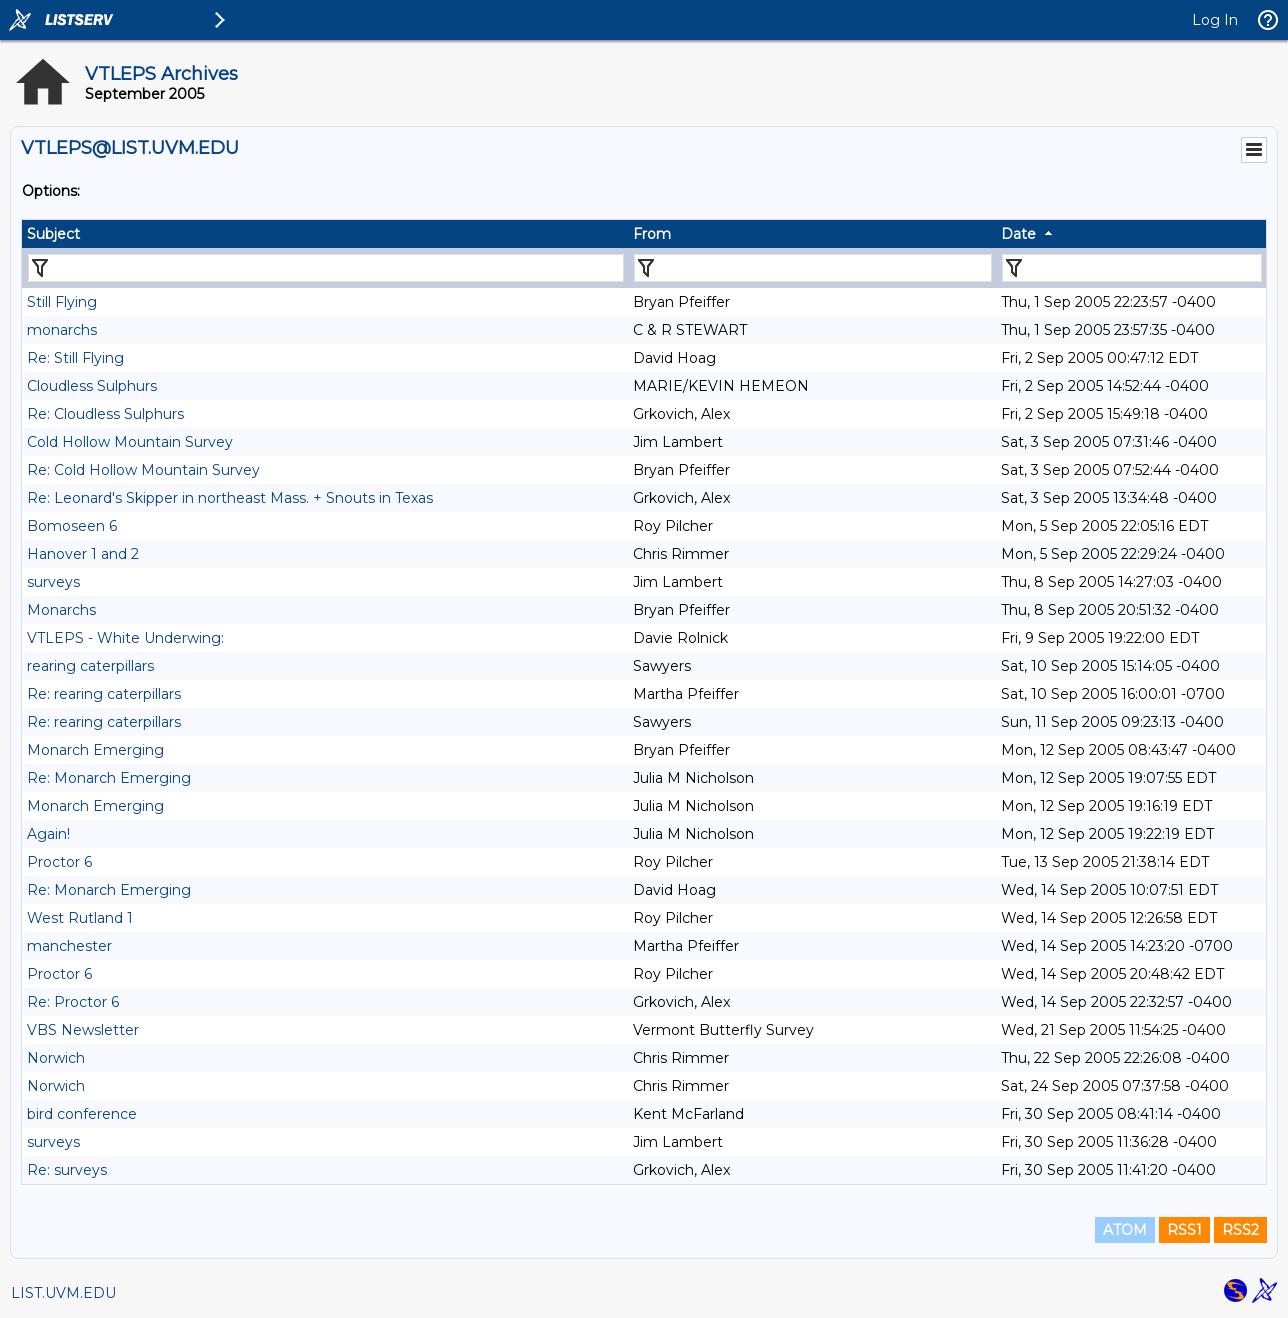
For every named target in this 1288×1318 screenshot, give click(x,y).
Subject (53, 234)
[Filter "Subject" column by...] (326, 268)
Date (1018, 234)
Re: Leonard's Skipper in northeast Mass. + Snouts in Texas (230, 498)
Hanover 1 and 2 (83, 554)
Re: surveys (67, 1170)
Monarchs (61, 610)
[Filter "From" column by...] (813, 268)
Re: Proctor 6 (73, 1002)
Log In (1215, 20)
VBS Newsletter (83, 1030)
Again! (48, 834)
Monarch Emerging (95, 750)
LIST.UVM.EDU (63, 1293)
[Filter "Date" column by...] (1132, 268)
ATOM (1125, 1230)
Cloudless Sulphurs (92, 386)
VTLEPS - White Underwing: (125, 638)
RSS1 (1184, 1230)
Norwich (56, 1058)
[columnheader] (325, 234)
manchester (69, 946)
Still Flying (62, 302)
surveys (53, 582)
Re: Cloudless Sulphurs (105, 414)
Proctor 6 (59, 862)
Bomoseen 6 (72, 526)
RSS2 (1240, 1230)
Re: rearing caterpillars (104, 694)
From (652, 234)
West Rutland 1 (80, 918)
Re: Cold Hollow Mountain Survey (143, 470)
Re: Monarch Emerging (109, 778)
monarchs (62, 330)
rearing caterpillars (90, 666)
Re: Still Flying (75, 358)
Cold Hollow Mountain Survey (130, 442)
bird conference (82, 1114)
